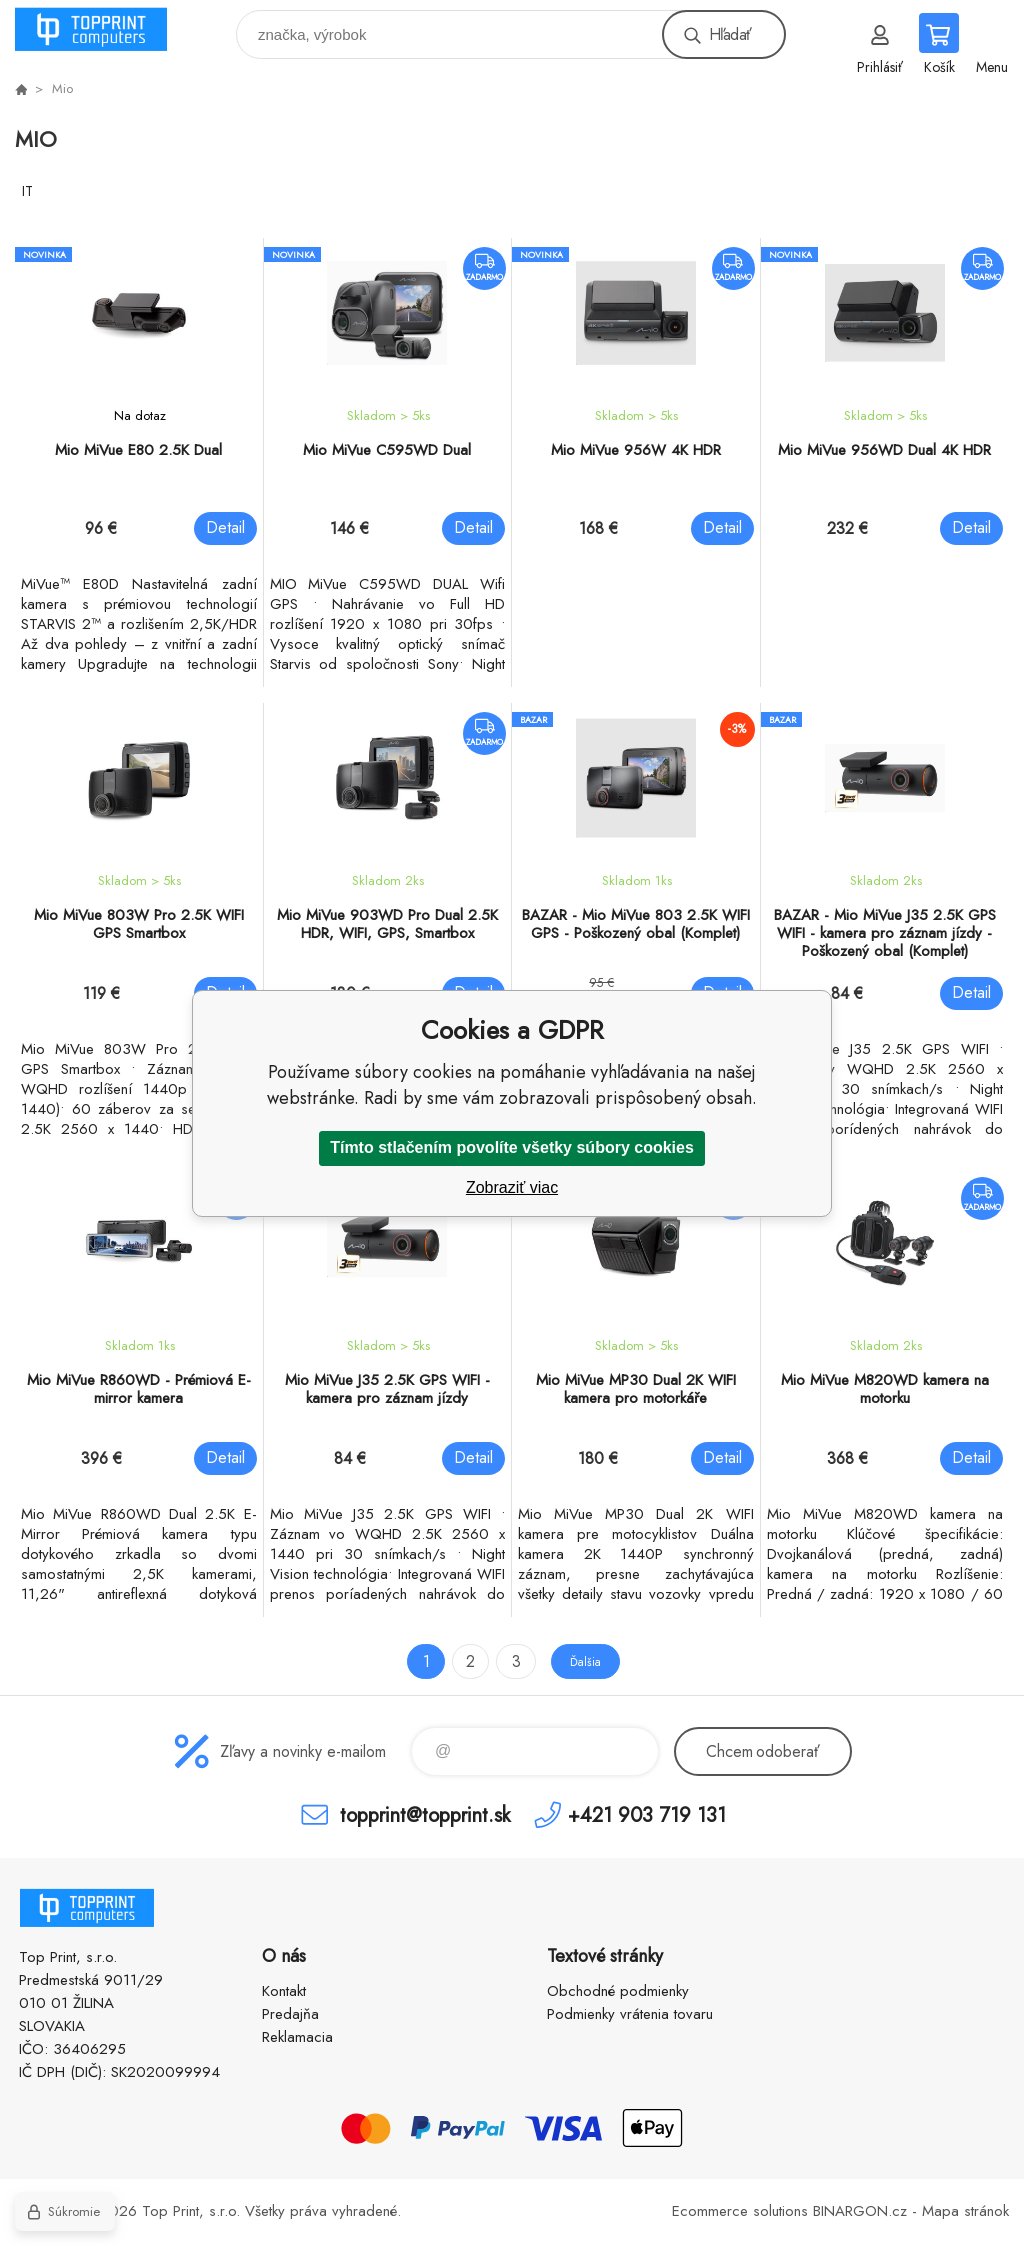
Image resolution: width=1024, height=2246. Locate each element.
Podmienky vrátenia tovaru (630, 2014)
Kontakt (284, 1991)
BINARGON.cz (860, 2211)
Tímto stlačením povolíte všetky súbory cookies (512, 1147)
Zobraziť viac (512, 1187)
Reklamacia (297, 2037)
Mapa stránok (965, 2211)
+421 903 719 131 (647, 1814)
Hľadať (730, 34)
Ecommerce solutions (740, 2211)
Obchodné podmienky (618, 1991)
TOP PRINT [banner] (103, 29)
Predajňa (290, 2014)
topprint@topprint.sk (425, 1814)
